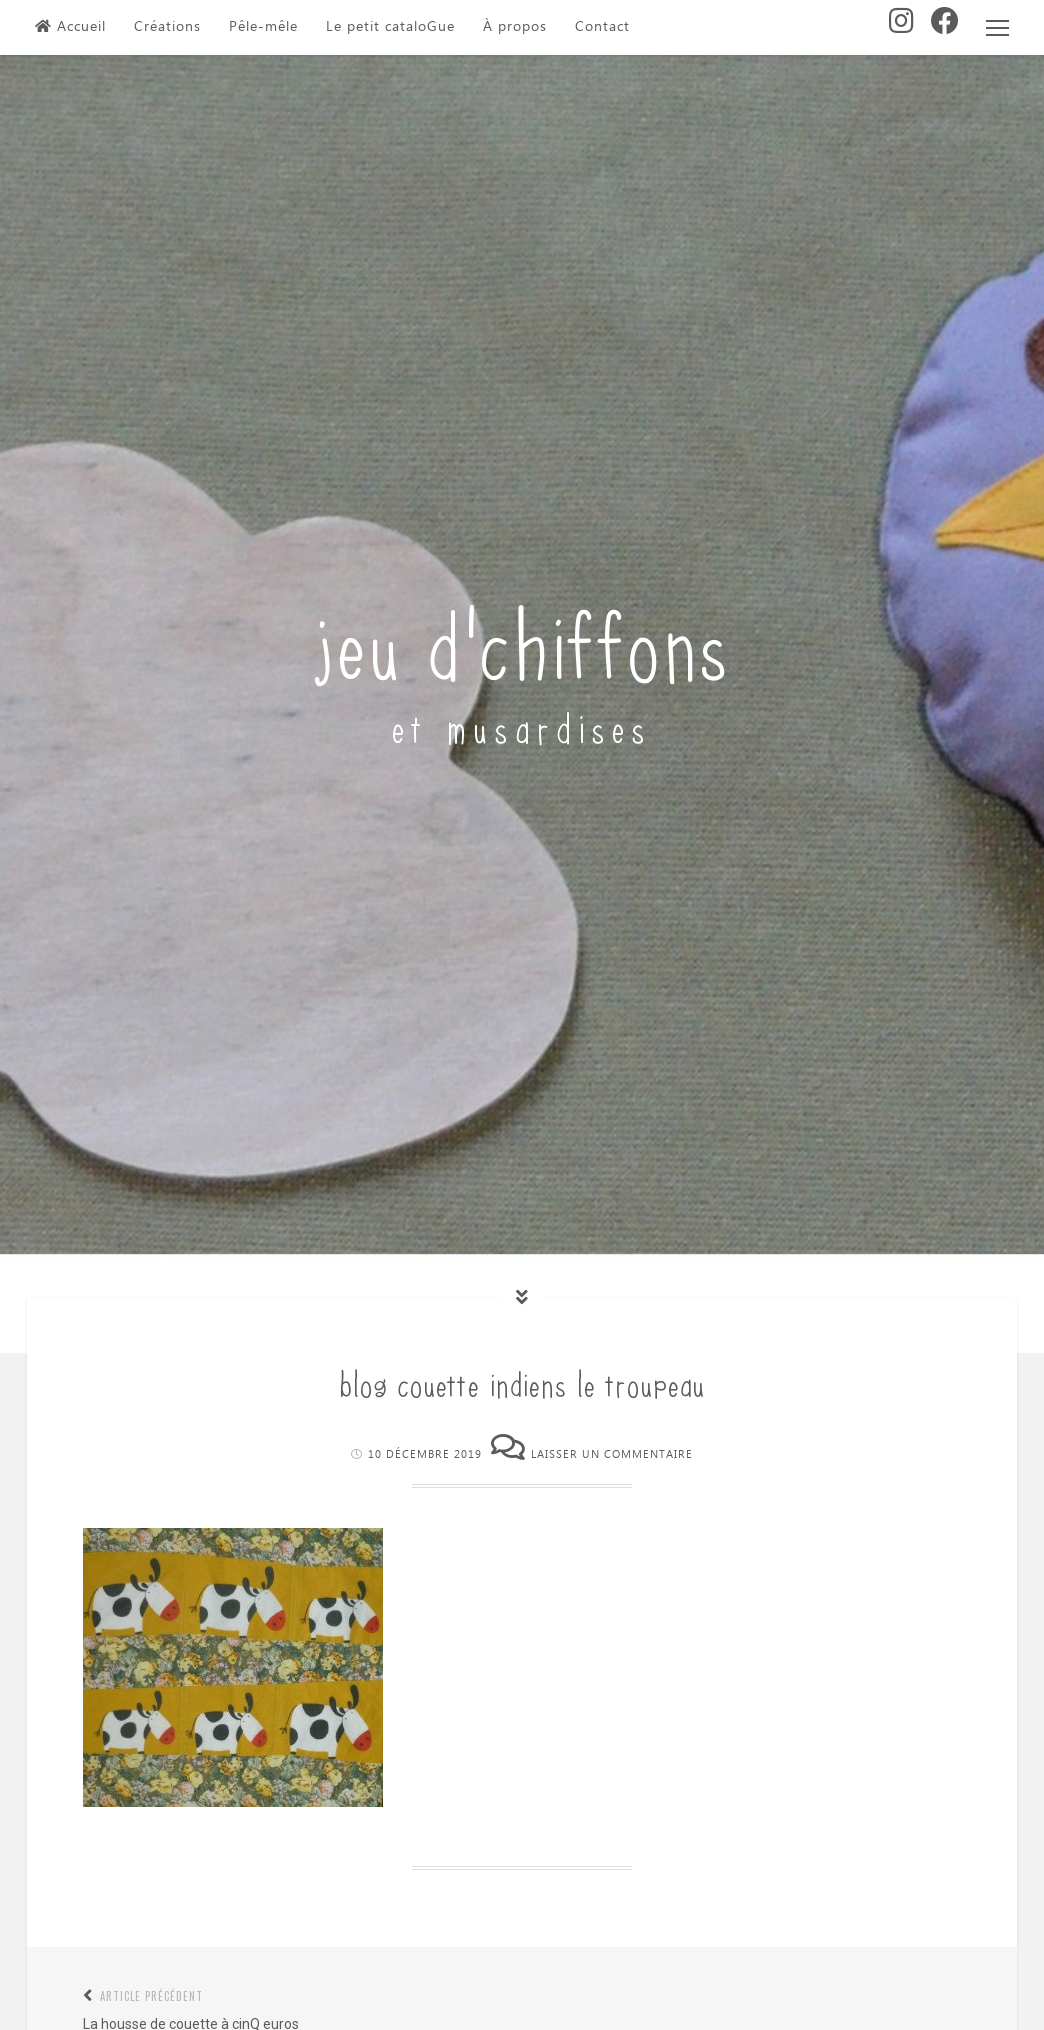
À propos (515, 27)
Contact (602, 27)
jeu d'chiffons (522, 639)
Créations (167, 27)
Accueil (70, 27)
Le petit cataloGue (390, 27)
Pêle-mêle (263, 27)
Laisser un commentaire (612, 1454)
